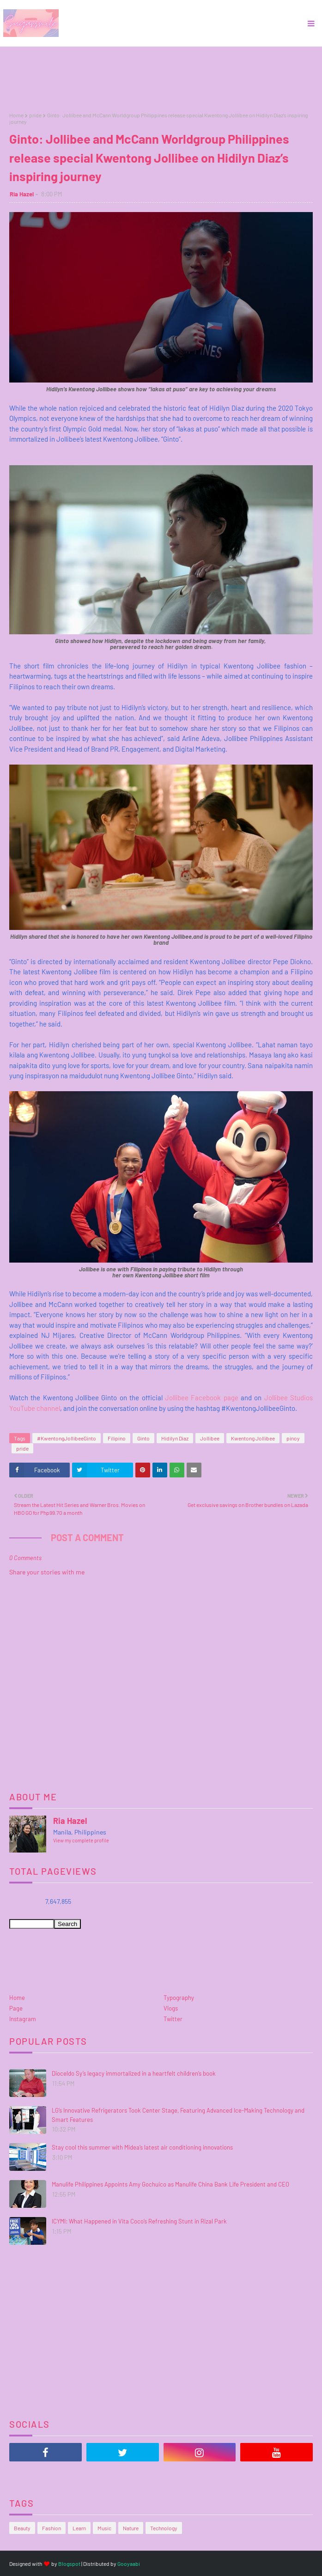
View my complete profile (81, 1840)
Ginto (143, 1438)
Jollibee (209, 1438)
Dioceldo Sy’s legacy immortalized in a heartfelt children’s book (134, 2073)
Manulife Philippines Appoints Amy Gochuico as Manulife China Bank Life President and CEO (170, 2184)
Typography (179, 1997)
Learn (79, 2528)
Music (104, 2528)
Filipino (117, 1438)
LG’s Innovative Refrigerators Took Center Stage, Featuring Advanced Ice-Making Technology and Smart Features (178, 2115)
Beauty (22, 2528)
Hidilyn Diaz (174, 1438)
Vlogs (171, 2008)
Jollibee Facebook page (201, 1397)
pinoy (293, 1438)
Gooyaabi (128, 2563)
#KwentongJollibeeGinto (66, 1438)
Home (16, 115)
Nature (131, 2528)
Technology (163, 2528)
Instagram (22, 2019)
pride (35, 115)
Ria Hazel (22, 194)
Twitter (173, 2019)
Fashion (51, 2528)
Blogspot (69, 2563)
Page (16, 2008)
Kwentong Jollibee (253, 1438)
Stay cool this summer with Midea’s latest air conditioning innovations (142, 2147)
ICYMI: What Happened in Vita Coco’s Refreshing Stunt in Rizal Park (139, 2221)
